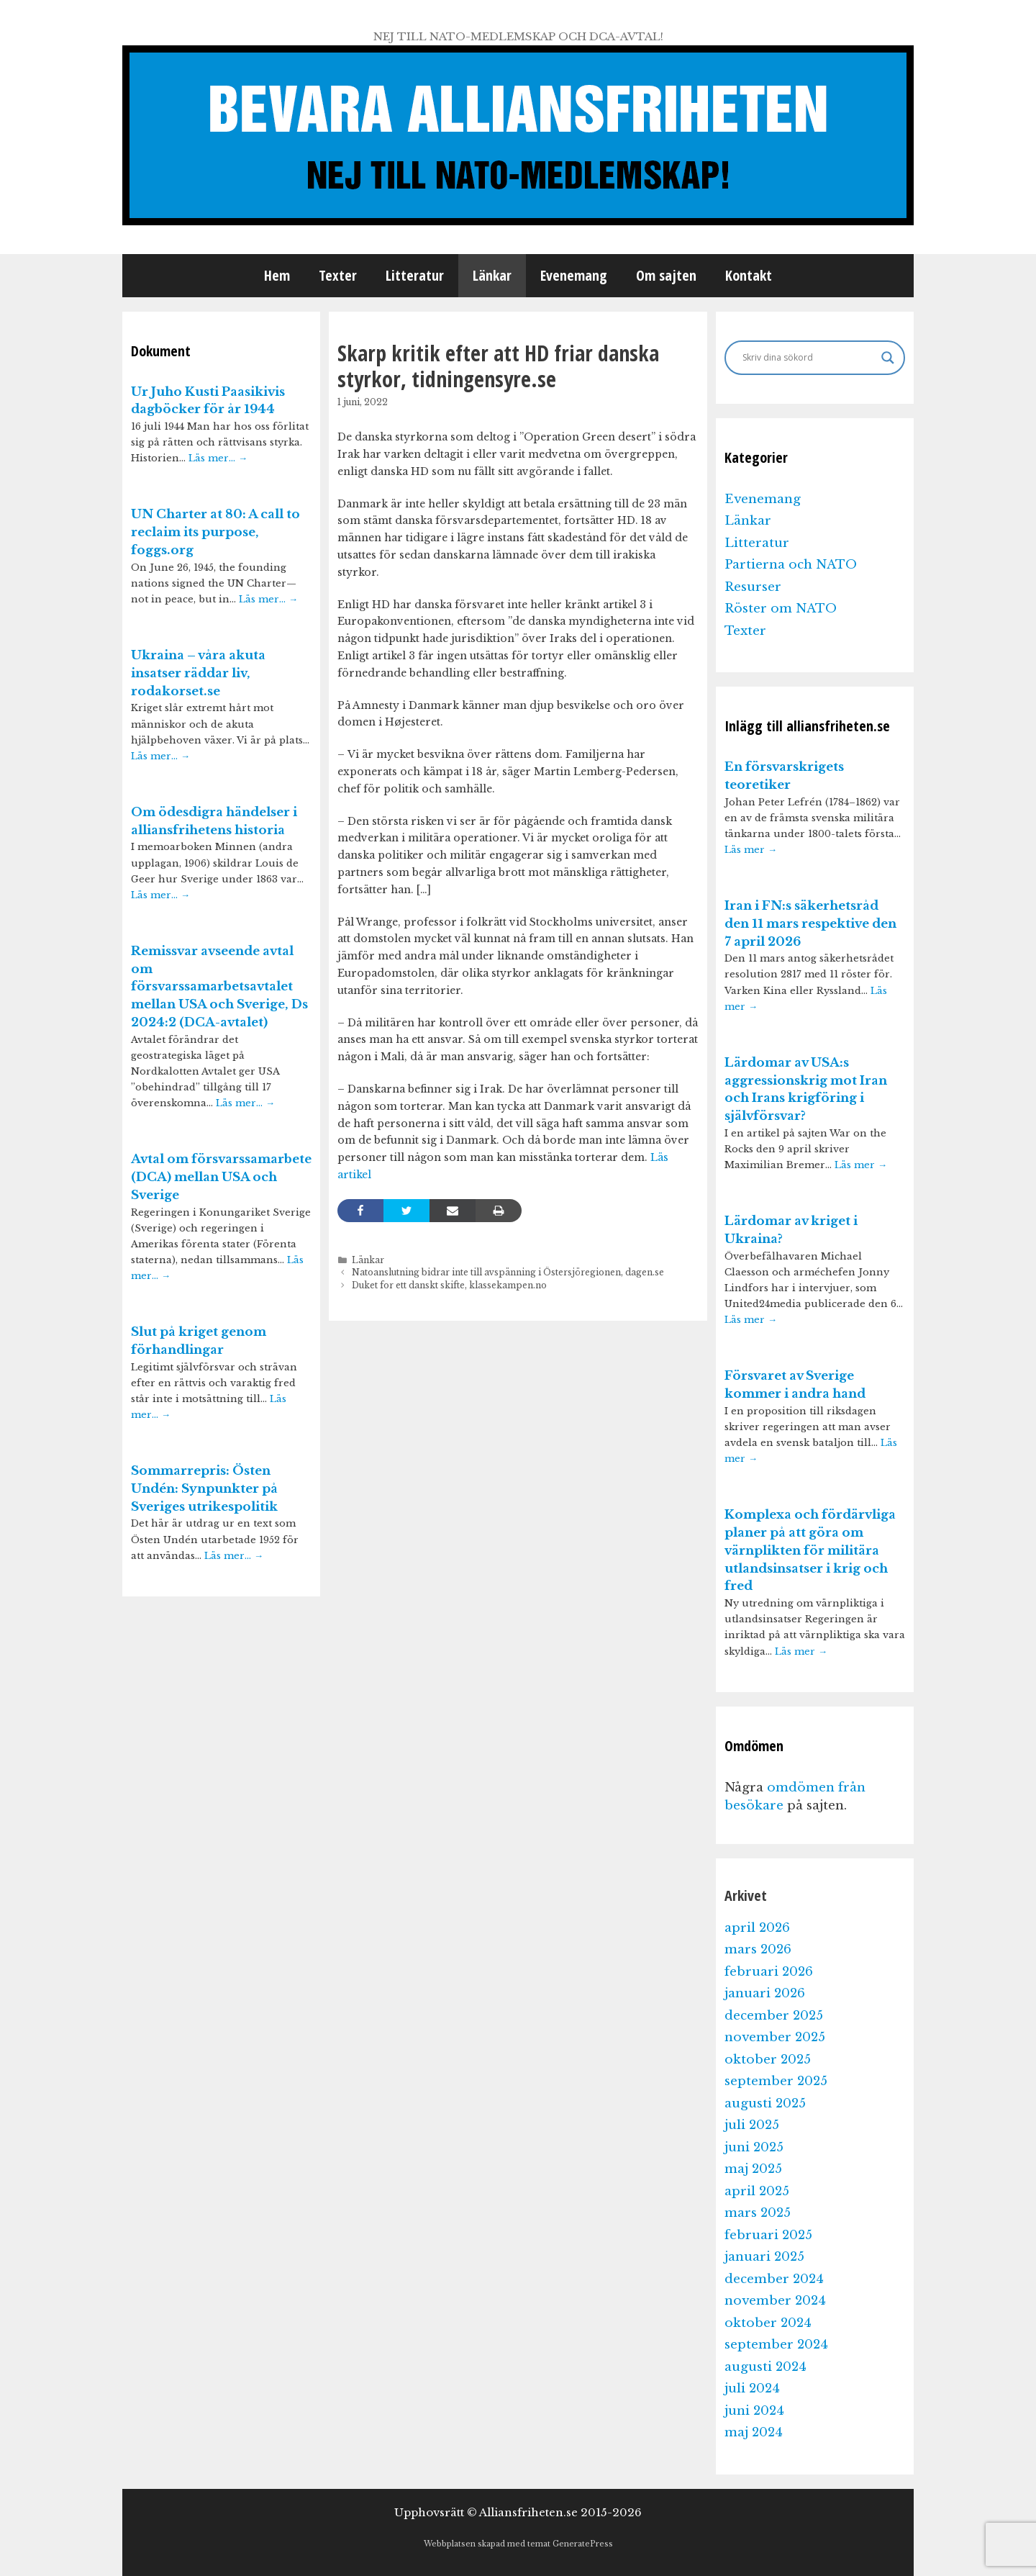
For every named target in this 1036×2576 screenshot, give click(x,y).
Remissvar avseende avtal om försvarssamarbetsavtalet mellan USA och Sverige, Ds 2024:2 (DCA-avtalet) (219, 987)
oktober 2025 (767, 2059)
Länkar (492, 275)
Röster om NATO (780, 608)
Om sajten (666, 275)
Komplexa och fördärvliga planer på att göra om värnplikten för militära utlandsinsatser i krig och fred (810, 1550)
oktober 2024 (768, 2323)
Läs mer (750, 850)
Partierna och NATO (790, 564)
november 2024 (775, 2300)
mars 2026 (757, 1949)
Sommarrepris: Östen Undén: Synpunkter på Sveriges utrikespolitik (204, 1488)
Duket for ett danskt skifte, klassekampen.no (449, 1285)
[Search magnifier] (888, 358)
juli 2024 (752, 2388)
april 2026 (757, 1927)
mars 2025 (757, 2212)
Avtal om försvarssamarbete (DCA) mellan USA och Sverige (221, 1177)
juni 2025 (753, 2147)
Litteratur (415, 275)
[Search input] (808, 358)
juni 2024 (754, 2410)
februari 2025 (768, 2235)
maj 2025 (753, 2169)
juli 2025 (751, 2125)
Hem (277, 275)
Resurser (752, 587)
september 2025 (775, 2081)
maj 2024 (753, 2432)
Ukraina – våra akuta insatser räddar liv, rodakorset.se (198, 673)
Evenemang (573, 275)
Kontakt (748, 275)
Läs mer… (217, 458)
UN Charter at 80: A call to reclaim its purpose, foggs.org (215, 532)
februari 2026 (768, 1971)
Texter (338, 275)
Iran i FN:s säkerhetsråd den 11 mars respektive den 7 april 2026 (810, 923)
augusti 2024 (765, 2366)
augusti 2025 (765, 2103)
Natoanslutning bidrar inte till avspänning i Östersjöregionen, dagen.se (508, 1272)
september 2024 (776, 2344)
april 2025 (756, 2191)
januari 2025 (764, 2256)
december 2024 (774, 2279)
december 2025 (773, 2015)
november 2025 (774, 2037)
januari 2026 (764, 1993)
